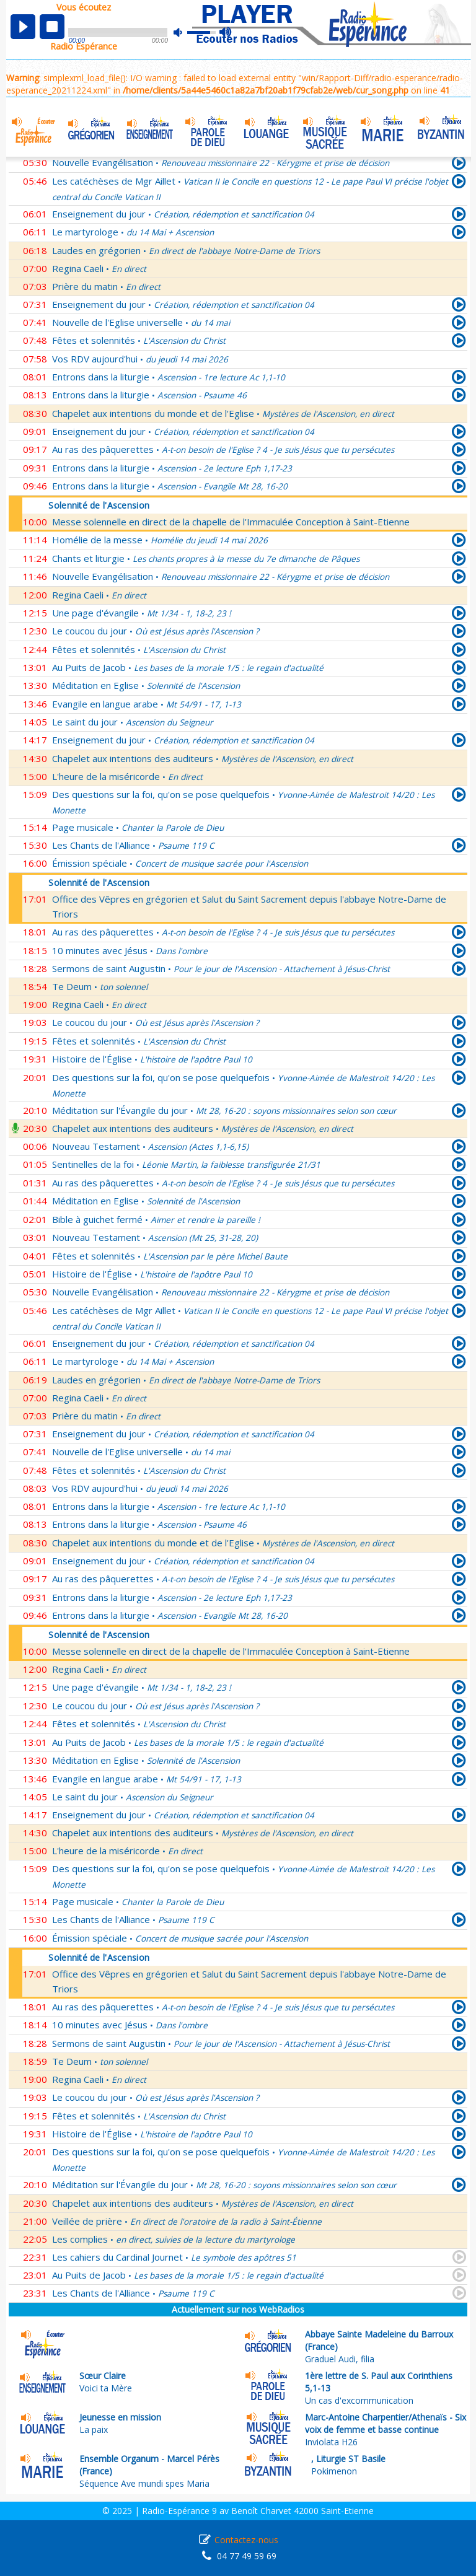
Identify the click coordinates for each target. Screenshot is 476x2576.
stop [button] (52, 26)
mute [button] (184, 32)
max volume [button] (225, 33)
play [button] (23, 26)
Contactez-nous (246, 2540)
